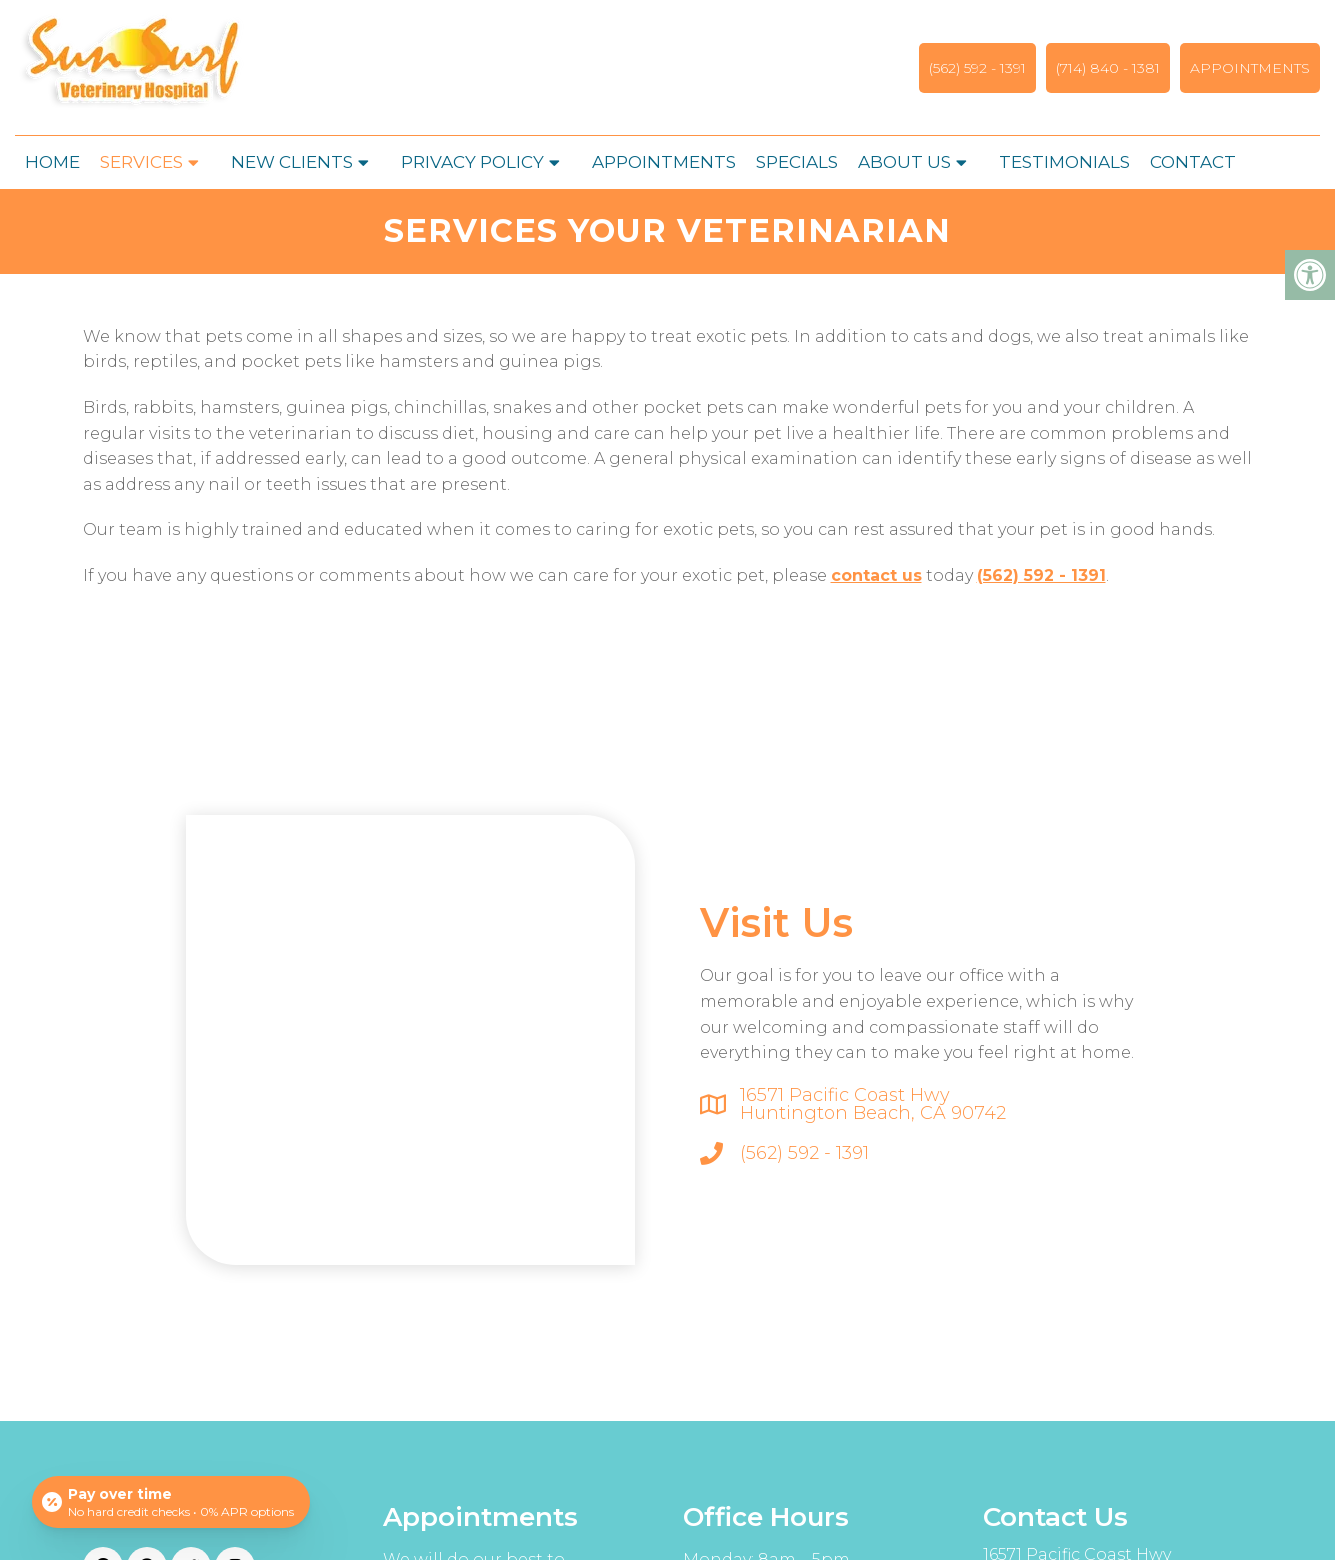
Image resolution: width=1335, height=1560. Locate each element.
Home (52, 162)
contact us (876, 575)
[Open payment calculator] (171, 1502)
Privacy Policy (472, 162)
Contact (1193, 162)
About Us (904, 162)
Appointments (1250, 68)
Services (141, 162)
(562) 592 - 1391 (977, 68)
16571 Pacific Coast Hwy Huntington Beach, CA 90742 (873, 1104)
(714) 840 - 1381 (1108, 68)
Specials (797, 162)
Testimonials (1064, 162)
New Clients (292, 162)
